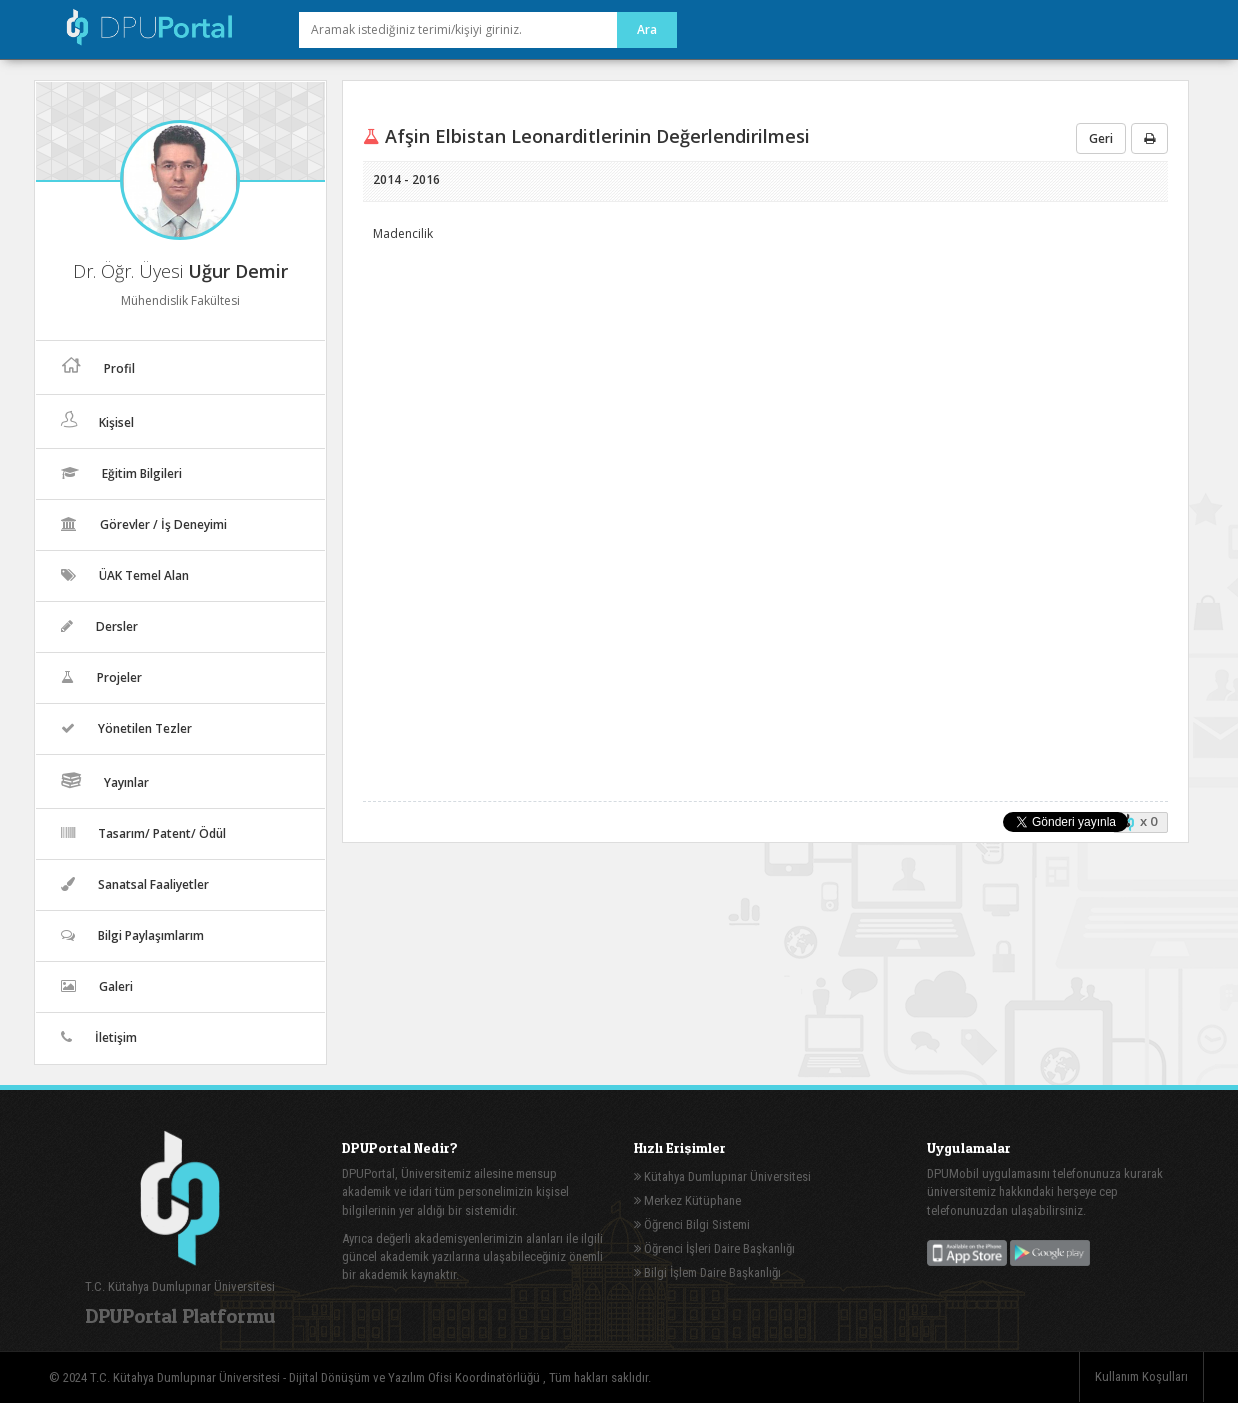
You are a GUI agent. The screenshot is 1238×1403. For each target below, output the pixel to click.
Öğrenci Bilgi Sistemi (692, 1224)
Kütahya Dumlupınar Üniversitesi (722, 1176)
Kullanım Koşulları (1141, 1376)
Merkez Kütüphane (687, 1200)
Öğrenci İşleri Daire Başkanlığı (714, 1248)
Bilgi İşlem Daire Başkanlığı (707, 1272)
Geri (1101, 138)
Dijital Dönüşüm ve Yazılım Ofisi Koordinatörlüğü (416, 1377)
